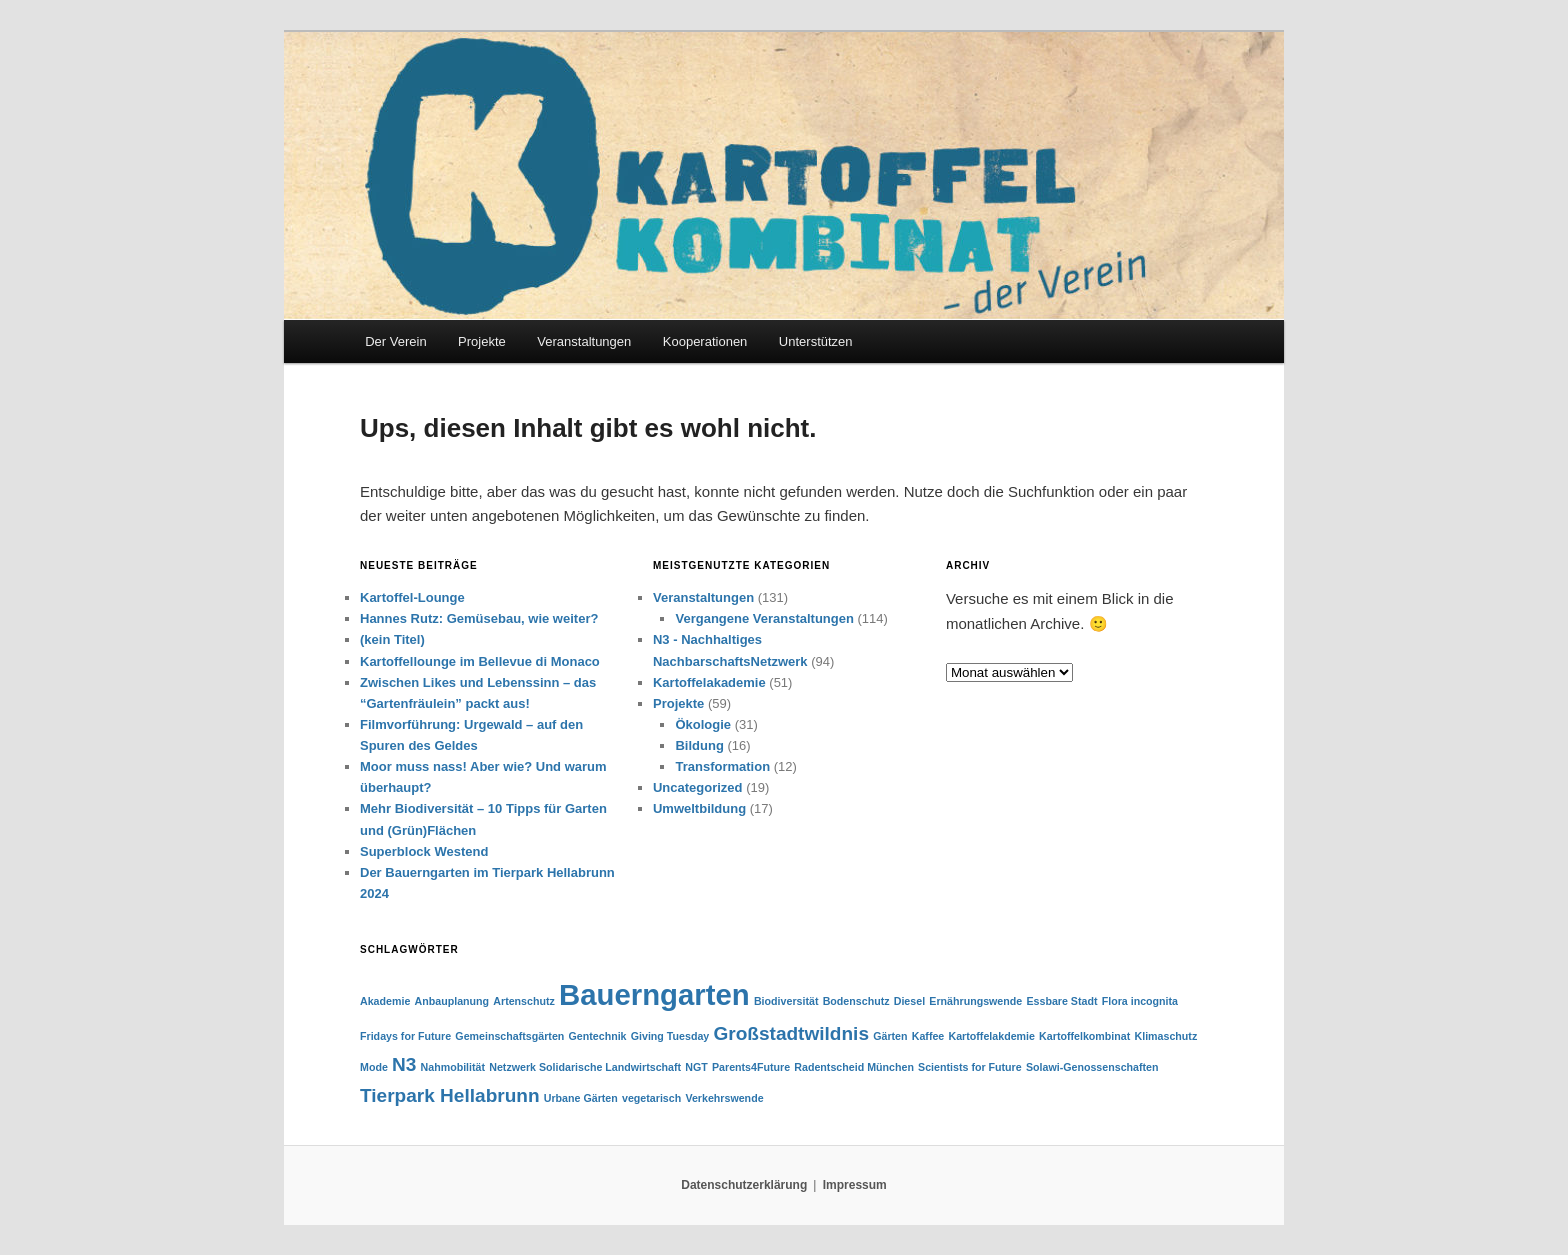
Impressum (855, 1185)
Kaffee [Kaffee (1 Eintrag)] (928, 1036)
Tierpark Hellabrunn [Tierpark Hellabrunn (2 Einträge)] (450, 1095)
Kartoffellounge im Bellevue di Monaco (480, 661)
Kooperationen (705, 341)
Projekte (482, 341)
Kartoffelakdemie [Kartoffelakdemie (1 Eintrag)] (991, 1036)
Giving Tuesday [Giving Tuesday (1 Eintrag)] (670, 1036)
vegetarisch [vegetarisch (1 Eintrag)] (651, 1098)
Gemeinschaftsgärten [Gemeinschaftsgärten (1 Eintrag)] (509, 1036)
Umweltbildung (699, 808)
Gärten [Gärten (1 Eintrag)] (890, 1036)
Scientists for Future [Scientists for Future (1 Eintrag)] (970, 1067)
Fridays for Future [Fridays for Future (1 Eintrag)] (405, 1036)
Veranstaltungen (584, 341)
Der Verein (395, 341)
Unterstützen (816, 341)
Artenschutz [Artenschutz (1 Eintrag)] (524, 1001)
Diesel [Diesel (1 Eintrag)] (909, 1001)
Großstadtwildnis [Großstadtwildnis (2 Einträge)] (791, 1033)
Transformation (722, 766)
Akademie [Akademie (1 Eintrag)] (385, 1001)
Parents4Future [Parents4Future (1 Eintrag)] (751, 1067)
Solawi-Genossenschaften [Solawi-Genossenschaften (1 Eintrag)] (1092, 1067)
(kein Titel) (392, 639)
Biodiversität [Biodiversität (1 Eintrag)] (786, 1001)
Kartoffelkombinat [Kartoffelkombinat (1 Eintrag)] (1084, 1036)
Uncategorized (698, 787)
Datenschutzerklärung (744, 1185)
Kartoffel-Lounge (412, 597)
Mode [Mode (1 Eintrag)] (374, 1067)
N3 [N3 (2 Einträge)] (404, 1064)
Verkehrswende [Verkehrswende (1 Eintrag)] (724, 1098)
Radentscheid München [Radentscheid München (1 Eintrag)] (854, 1067)
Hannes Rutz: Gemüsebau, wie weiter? (479, 618)
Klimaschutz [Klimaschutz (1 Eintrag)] (1165, 1036)
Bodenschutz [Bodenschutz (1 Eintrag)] (856, 1001)
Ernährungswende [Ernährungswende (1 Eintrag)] (975, 1001)
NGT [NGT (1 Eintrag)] (696, 1067)
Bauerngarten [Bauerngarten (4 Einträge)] (654, 994)
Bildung (699, 745)
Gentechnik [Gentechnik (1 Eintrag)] (598, 1036)
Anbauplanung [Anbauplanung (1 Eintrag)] (452, 1001)
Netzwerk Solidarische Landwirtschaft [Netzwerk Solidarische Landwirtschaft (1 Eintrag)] (585, 1067)
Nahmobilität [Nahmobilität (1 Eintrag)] (453, 1067)
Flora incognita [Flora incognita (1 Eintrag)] (1140, 1001)
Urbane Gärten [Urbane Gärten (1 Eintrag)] (581, 1098)
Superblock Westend (424, 851)
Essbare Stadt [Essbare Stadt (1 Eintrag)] (1061, 1001)
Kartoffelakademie (709, 682)
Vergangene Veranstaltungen (764, 618)
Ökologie (703, 724)
